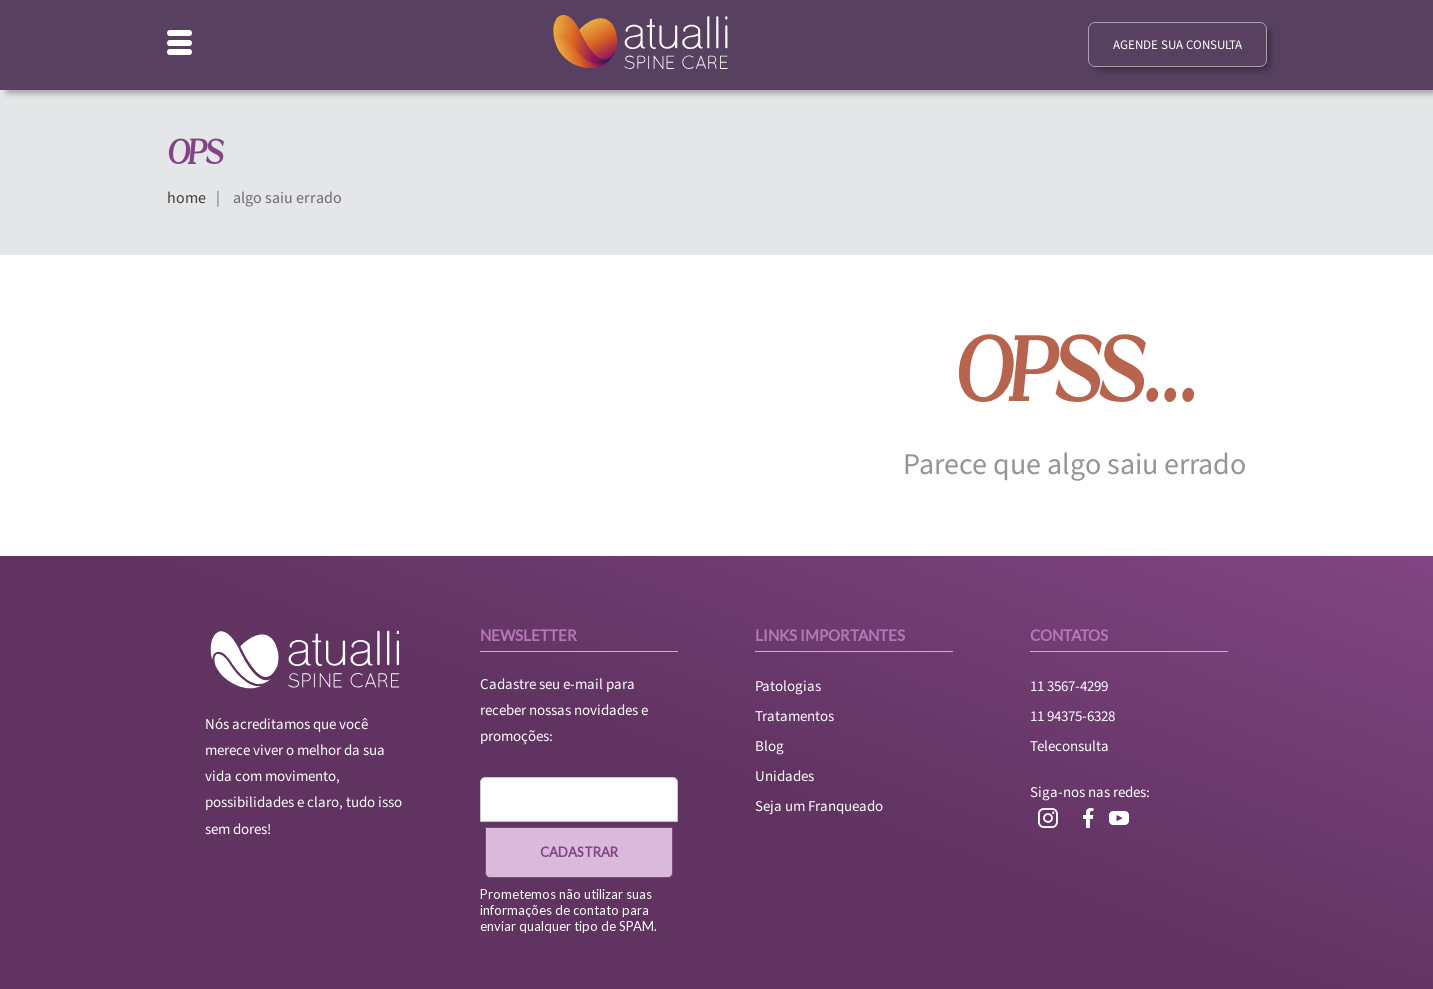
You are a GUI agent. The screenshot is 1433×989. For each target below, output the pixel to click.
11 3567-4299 (1069, 686)
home (186, 198)
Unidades (784, 776)
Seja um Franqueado (819, 806)
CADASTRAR (579, 852)
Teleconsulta (1069, 746)
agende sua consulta (1177, 45)
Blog (769, 746)
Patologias (788, 686)
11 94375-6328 (1072, 716)
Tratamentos (794, 716)
